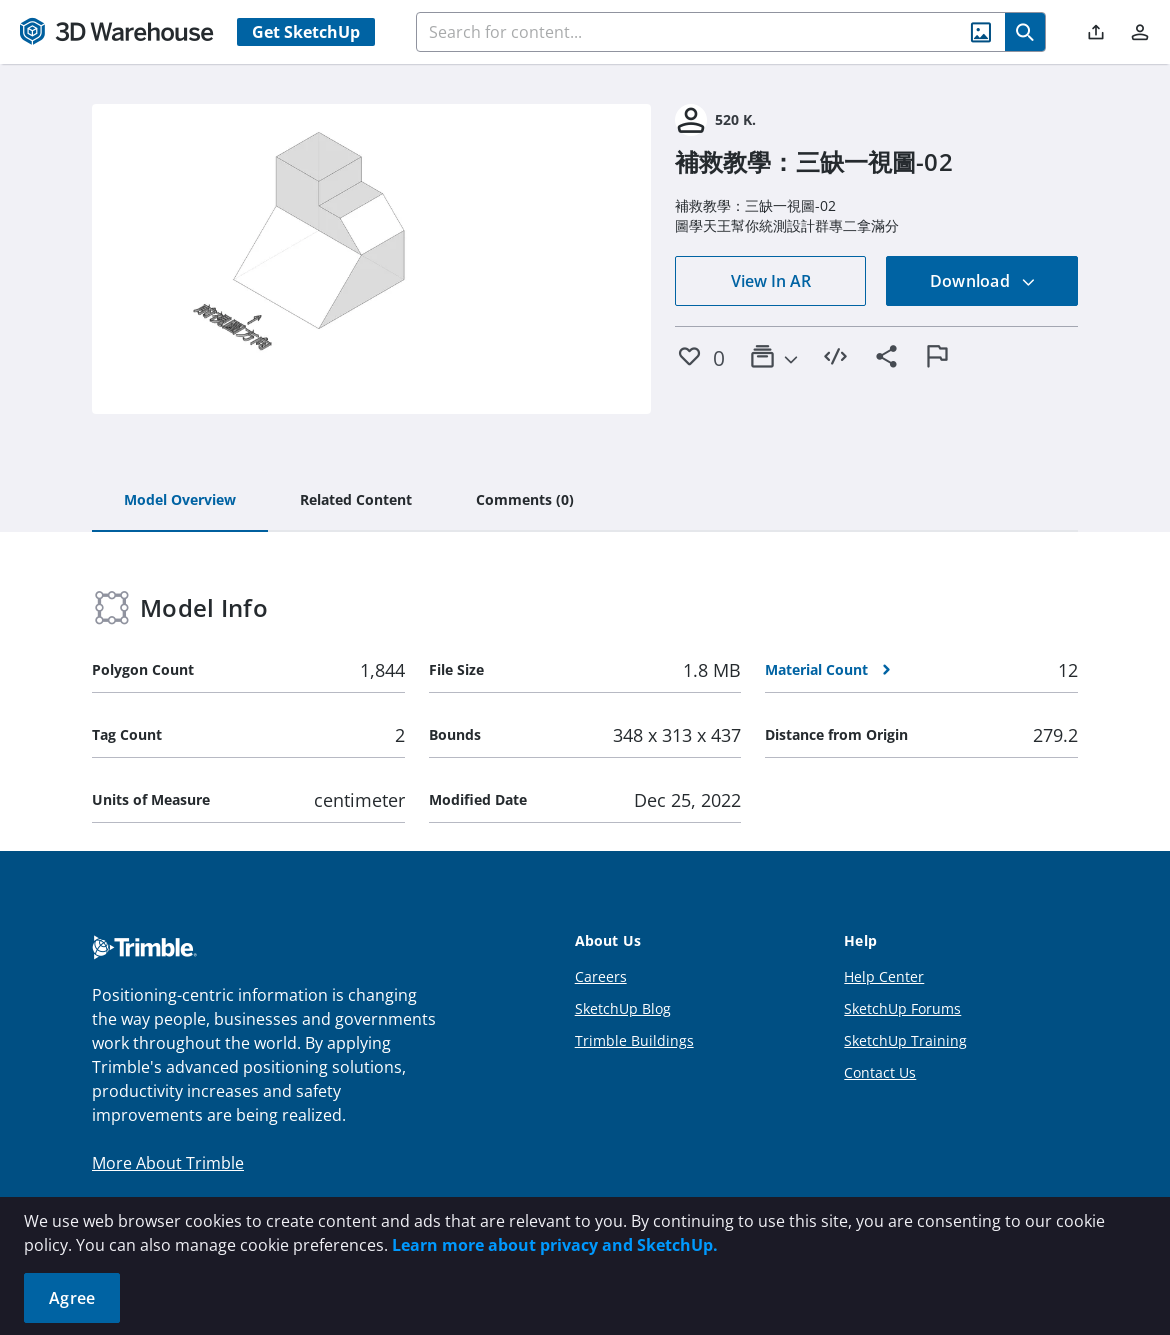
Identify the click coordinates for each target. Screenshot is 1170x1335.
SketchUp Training (905, 1040)
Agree (72, 1298)
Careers (601, 976)
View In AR (771, 281)
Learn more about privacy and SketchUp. (555, 1245)
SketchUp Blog (623, 1008)
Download (983, 281)
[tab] (180, 501)
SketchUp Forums (902, 1008)
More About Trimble (168, 1163)
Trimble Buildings (634, 1040)
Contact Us (880, 1072)
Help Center (884, 976)
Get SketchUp (306, 32)
